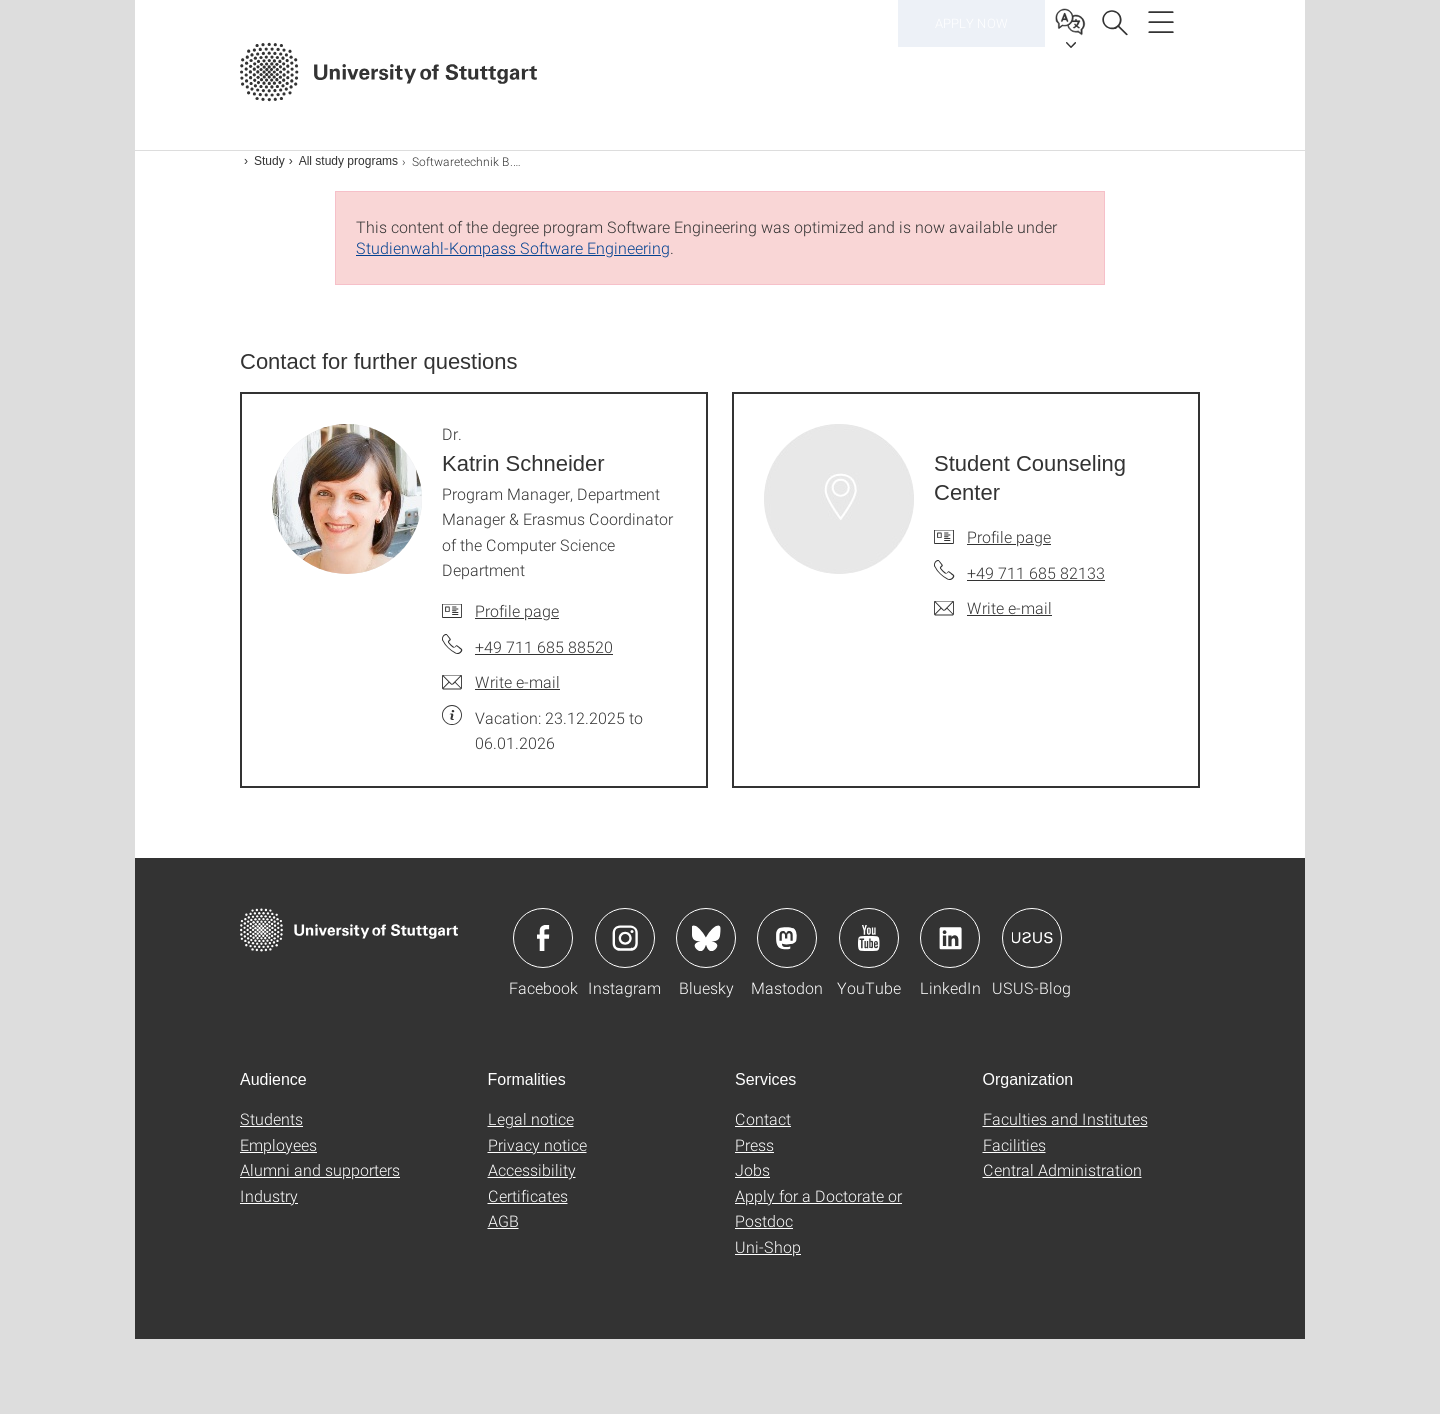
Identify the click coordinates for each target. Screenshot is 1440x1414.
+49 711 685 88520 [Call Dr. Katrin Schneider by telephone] (544, 646)
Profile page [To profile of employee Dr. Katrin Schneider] (517, 610)
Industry (269, 1195)
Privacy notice (537, 1144)
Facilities (1014, 1144)
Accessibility (532, 1169)
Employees (278, 1144)
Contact (763, 1118)
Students (271, 1118)
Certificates (528, 1195)
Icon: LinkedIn (950, 938)
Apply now (971, 70)
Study (269, 161)
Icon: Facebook (543, 938)
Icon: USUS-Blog (1032, 938)
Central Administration (1062, 1169)
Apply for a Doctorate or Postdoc (818, 1208)
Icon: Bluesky (706, 938)
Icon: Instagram (625, 938)
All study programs (348, 161)
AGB (503, 1220)
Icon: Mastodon (787, 938)
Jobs (752, 1169)
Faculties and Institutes (1065, 1118)
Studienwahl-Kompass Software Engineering (513, 247)
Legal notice (531, 1118)
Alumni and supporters (320, 1169)
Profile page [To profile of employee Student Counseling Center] (1009, 536)
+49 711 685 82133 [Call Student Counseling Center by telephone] (1036, 572)
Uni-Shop (768, 1246)
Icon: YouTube (869, 938)
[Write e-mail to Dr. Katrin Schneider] (501, 682)
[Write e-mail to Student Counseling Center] (993, 608)
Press (754, 1144)
